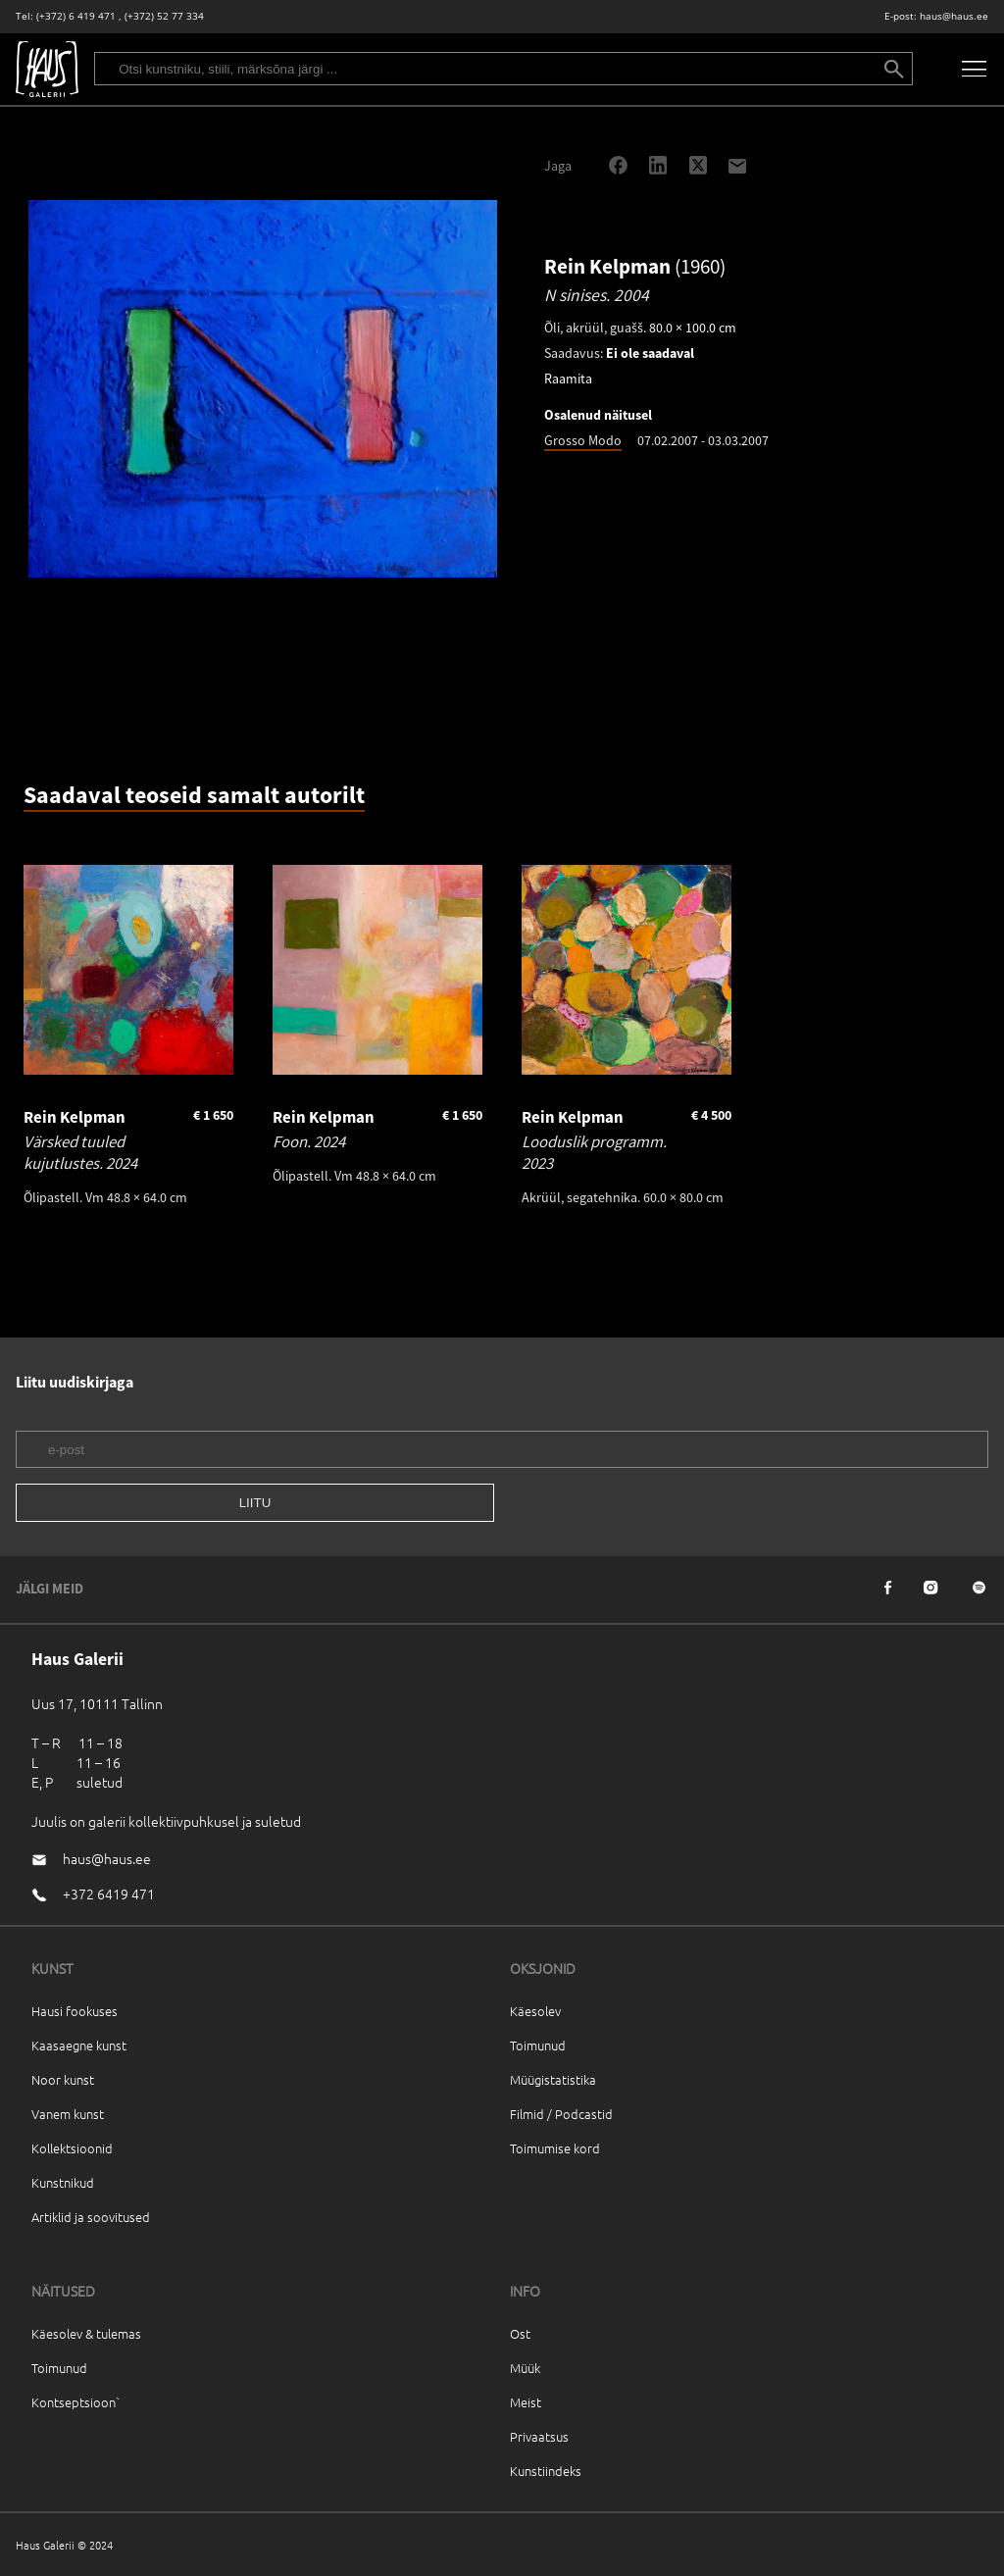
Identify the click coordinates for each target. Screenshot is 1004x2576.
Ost (520, 2333)
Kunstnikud (62, 2182)
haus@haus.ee (954, 16)
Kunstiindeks (545, 2470)
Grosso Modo (583, 440)
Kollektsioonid (72, 2148)
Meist (525, 2402)
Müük (525, 2367)
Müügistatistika (553, 2079)
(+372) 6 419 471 (76, 16)
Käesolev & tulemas (86, 2333)
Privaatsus (539, 2436)
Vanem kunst (67, 2113)
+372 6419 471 (109, 1893)
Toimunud (538, 2045)
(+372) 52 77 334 (164, 16)
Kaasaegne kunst (78, 2045)
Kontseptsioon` (76, 2402)
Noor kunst (62, 2079)
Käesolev (535, 2010)
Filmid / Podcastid (561, 2113)
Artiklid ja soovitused (90, 2216)
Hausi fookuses (74, 2010)
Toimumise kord (555, 2148)
